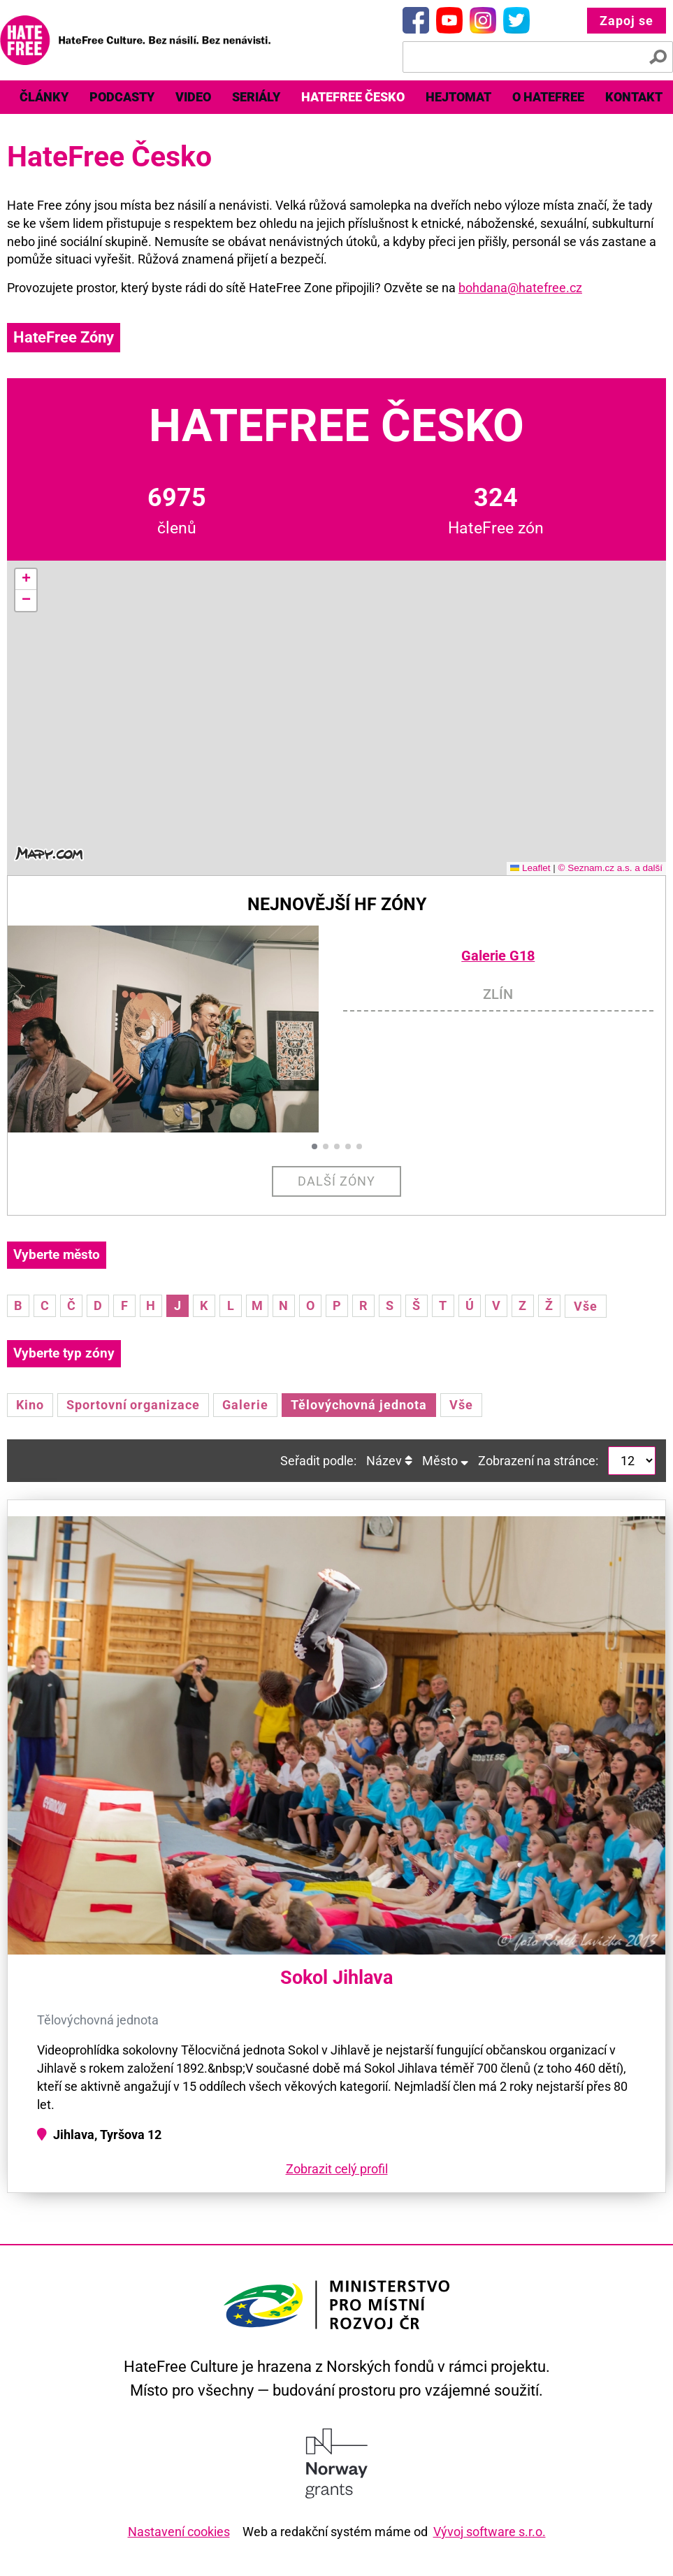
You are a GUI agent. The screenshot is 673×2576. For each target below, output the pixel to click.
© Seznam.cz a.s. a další (610, 868)
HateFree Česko (353, 96)
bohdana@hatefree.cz (520, 287)
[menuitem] (44, 97)
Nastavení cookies (179, 2531)
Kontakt (634, 96)
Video (193, 96)
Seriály (256, 96)
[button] (25, 579)
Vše (586, 1306)
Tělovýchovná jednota (359, 1404)
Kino (30, 1404)
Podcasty (121, 96)
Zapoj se (626, 20)
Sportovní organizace (133, 1404)
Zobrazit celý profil (337, 2168)
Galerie (245, 1404)
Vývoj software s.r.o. (489, 2531)
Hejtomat (458, 96)
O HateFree (548, 96)
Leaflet (530, 868)
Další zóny (336, 1181)
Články (44, 96)
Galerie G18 (498, 956)
